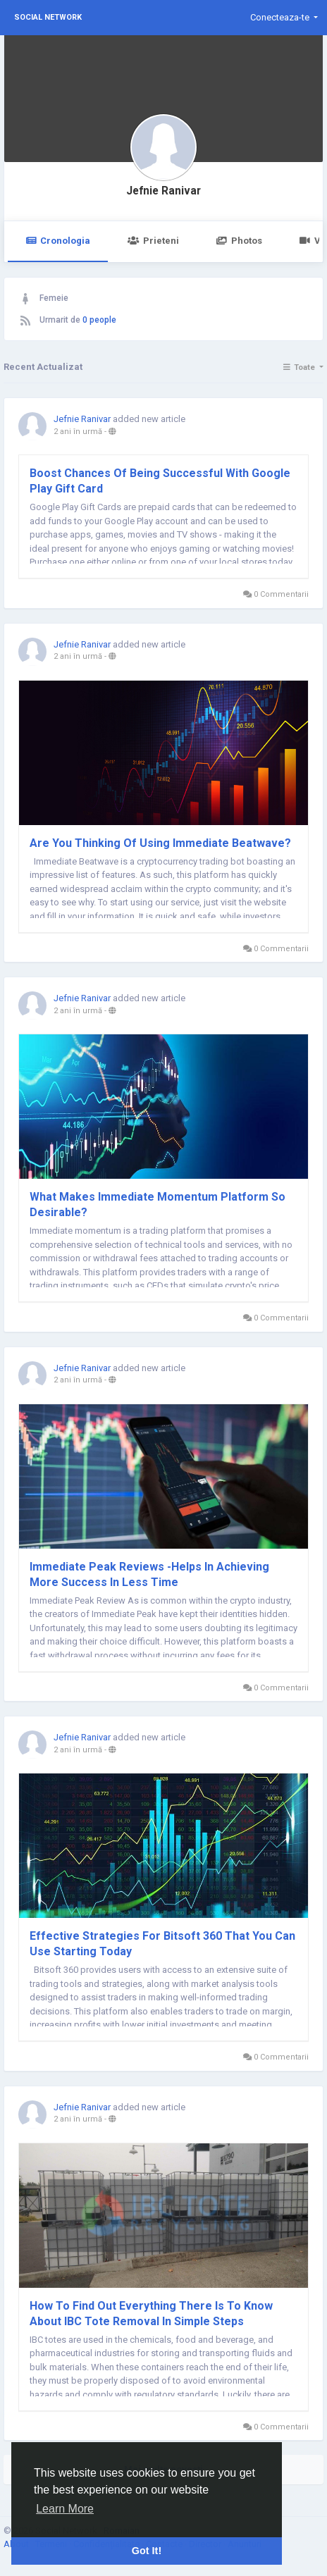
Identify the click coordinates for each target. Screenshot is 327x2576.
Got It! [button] (146, 2550)
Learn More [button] (65, 2509)
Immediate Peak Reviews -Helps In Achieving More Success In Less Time (149, 1574)
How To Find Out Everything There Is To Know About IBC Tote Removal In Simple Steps (151, 2313)
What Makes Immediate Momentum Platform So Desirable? (157, 1204)
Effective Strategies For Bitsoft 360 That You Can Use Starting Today (162, 1943)
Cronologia (57, 240)
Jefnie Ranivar (163, 191)
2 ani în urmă (78, 431)
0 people (99, 320)
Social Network (48, 17)
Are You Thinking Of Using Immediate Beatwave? (160, 843)
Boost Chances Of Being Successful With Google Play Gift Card (160, 480)
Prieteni (153, 240)
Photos (239, 240)
